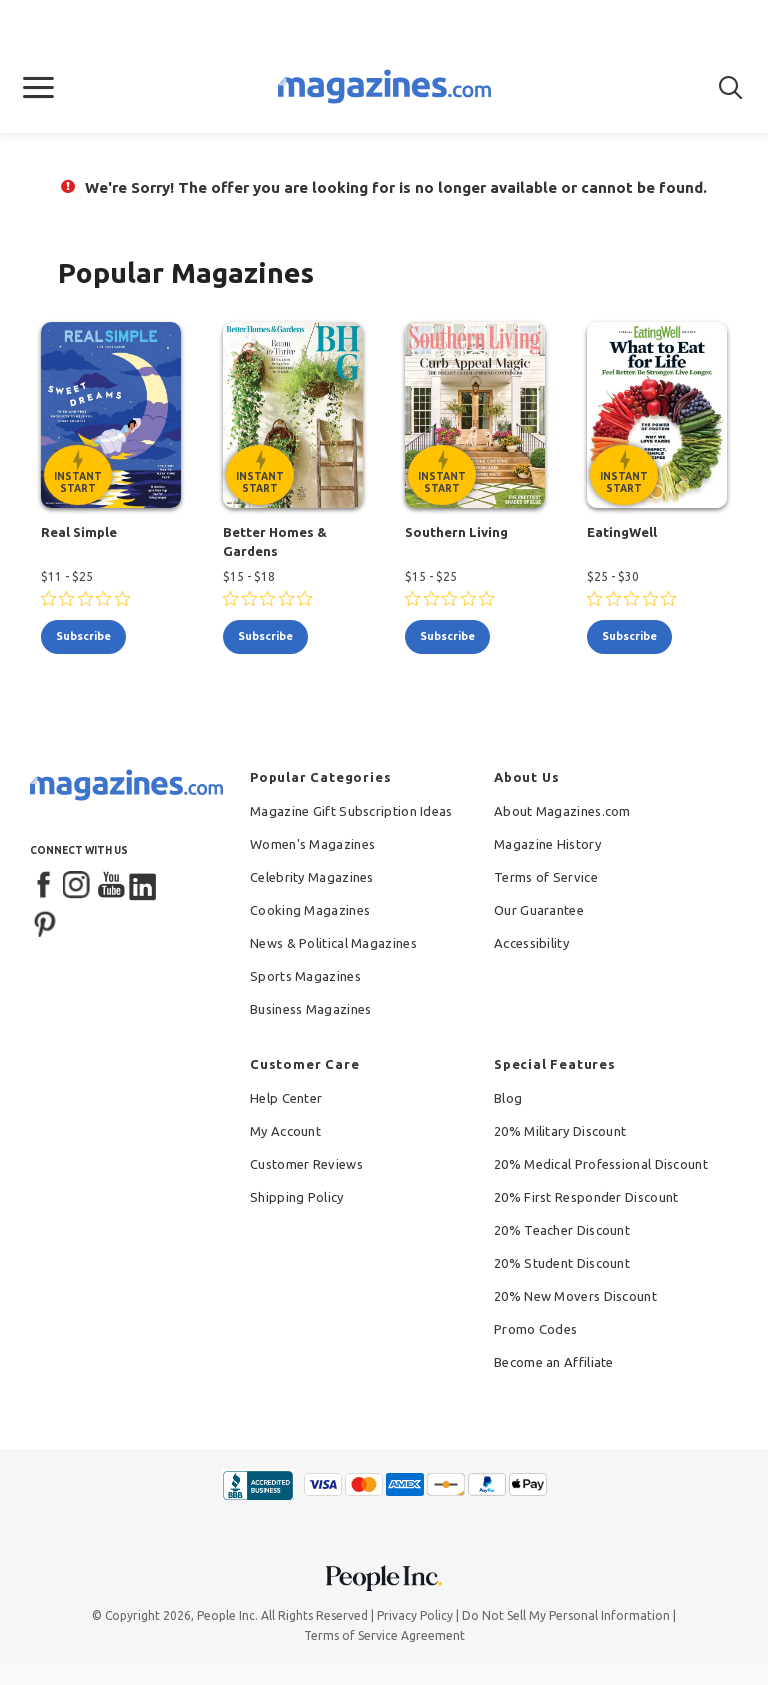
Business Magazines (310, 1009)
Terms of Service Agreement (384, 1635)
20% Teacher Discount (562, 1230)
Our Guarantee (539, 910)
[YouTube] (111, 886)
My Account (285, 1131)
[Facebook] (45, 886)
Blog (508, 1098)
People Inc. (227, 1615)
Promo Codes (535, 1329)
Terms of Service (546, 877)
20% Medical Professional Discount (601, 1164)
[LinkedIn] (144, 886)
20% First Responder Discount (586, 1197)
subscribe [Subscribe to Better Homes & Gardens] (265, 636)
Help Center (286, 1098)
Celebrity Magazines (312, 877)
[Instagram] (78, 886)
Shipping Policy (297, 1197)
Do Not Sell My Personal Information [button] (566, 1615)
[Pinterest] (45, 922)
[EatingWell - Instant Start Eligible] (657, 415)
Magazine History (547, 844)
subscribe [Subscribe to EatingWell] (629, 636)
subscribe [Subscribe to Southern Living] (447, 636)
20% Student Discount (562, 1263)
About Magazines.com (562, 811)
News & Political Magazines (333, 943)
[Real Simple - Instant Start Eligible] (111, 415)
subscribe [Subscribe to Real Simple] (83, 636)
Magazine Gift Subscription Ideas (351, 811)
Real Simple (79, 532)
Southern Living (456, 532)
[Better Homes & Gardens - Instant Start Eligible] (293, 415)
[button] (38, 88)
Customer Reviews (306, 1164)
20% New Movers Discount (575, 1296)
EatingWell (622, 532)
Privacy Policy (415, 1615)
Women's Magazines (312, 844)
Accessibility (531, 943)
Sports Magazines (305, 976)
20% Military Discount (560, 1131)
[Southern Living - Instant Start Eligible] (475, 415)
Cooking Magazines (310, 910)
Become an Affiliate (554, 1362)
